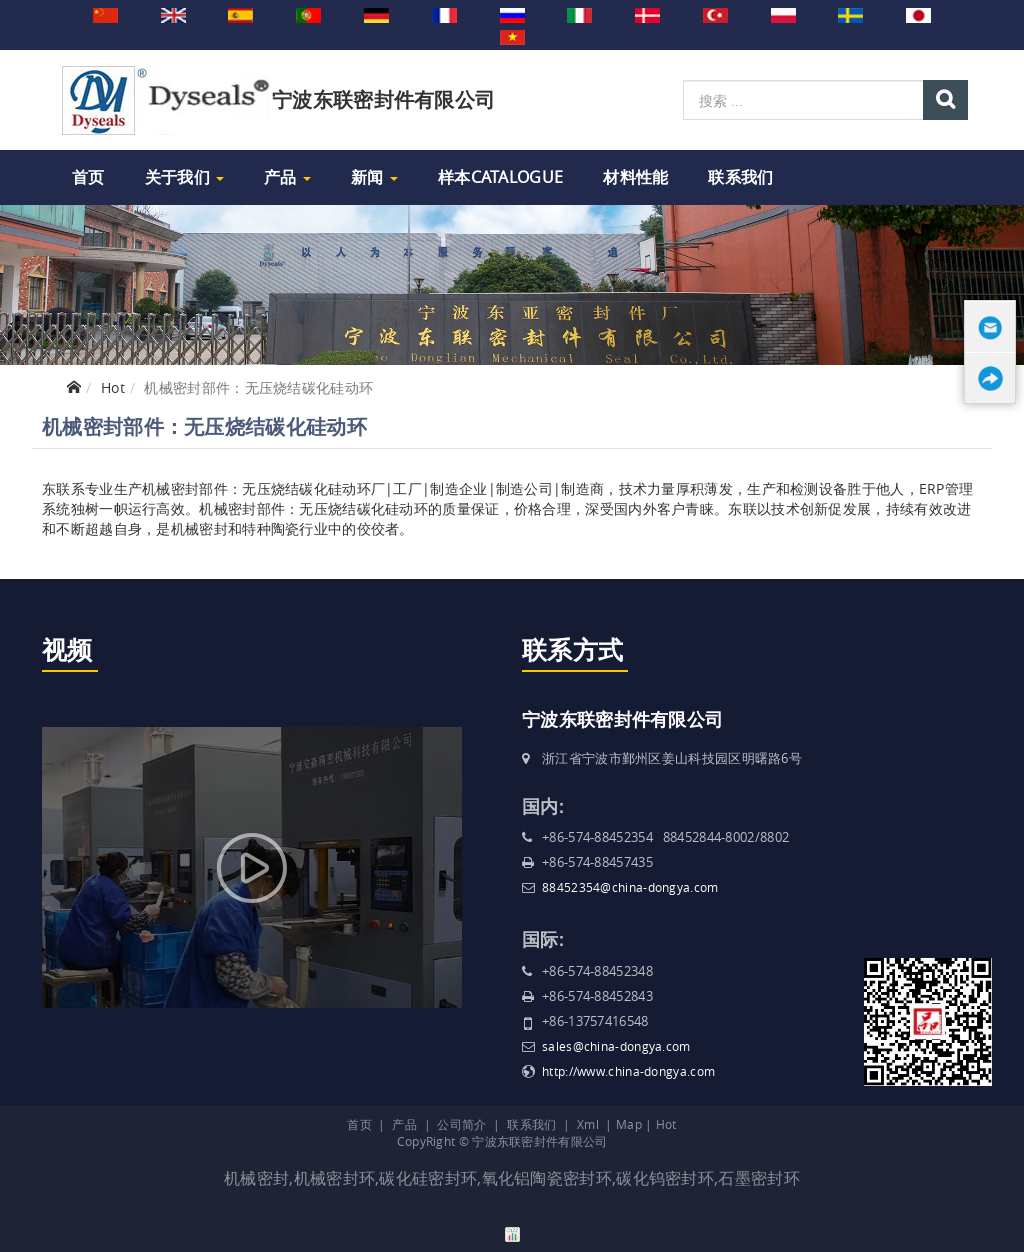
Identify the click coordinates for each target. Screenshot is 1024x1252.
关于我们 (185, 177)
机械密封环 (335, 1178)
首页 (88, 177)
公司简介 (461, 1124)
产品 (287, 177)
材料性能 (635, 177)
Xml (588, 1124)
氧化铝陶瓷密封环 (547, 1178)
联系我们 (740, 177)
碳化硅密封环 (428, 1178)
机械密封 (256, 1178)
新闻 (374, 177)
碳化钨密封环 (665, 1178)
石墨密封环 (759, 1178)
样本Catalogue (500, 177)
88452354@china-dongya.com (630, 887)
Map (629, 1124)
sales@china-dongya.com (616, 1046)
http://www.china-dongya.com (628, 1071)
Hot (113, 387)
